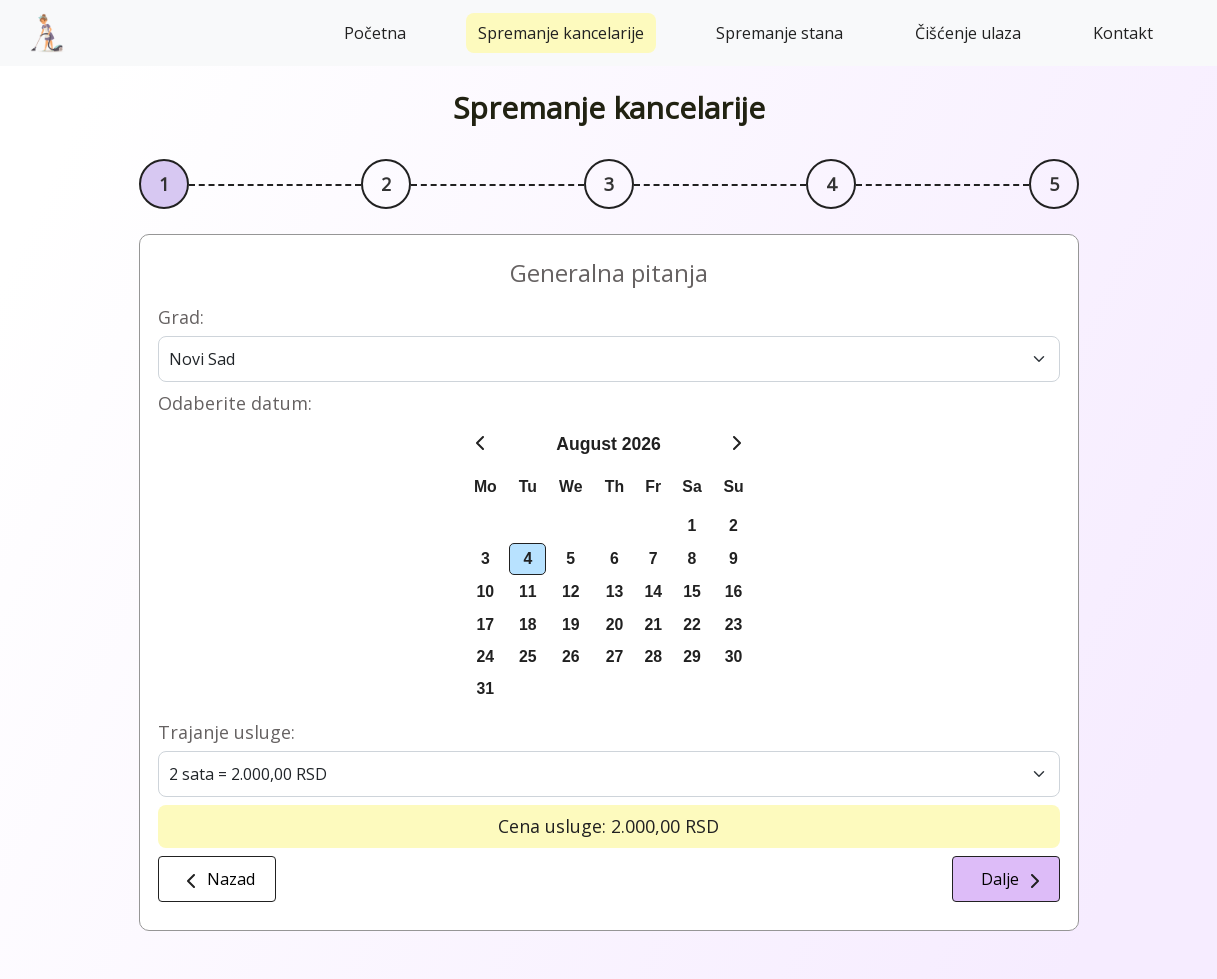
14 (653, 591)
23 (734, 624)
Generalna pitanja (609, 272)
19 (571, 624)
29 (692, 656)
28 (653, 656)
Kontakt (1123, 33)
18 (528, 624)
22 (692, 624)
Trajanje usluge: (226, 732)
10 (486, 591)
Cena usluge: (552, 826)
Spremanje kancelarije (561, 33)
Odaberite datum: (235, 403)
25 (528, 656)
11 (528, 591)
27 (615, 656)
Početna (375, 33)
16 (734, 591)
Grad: (181, 317)
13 (615, 591)
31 (486, 688)
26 (571, 656)
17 (486, 624)
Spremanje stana (779, 33)
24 (486, 656)
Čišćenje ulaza (968, 33)
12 (571, 591)
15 (692, 591)
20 (615, 624)
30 (734, 656)
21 (653, 624)
